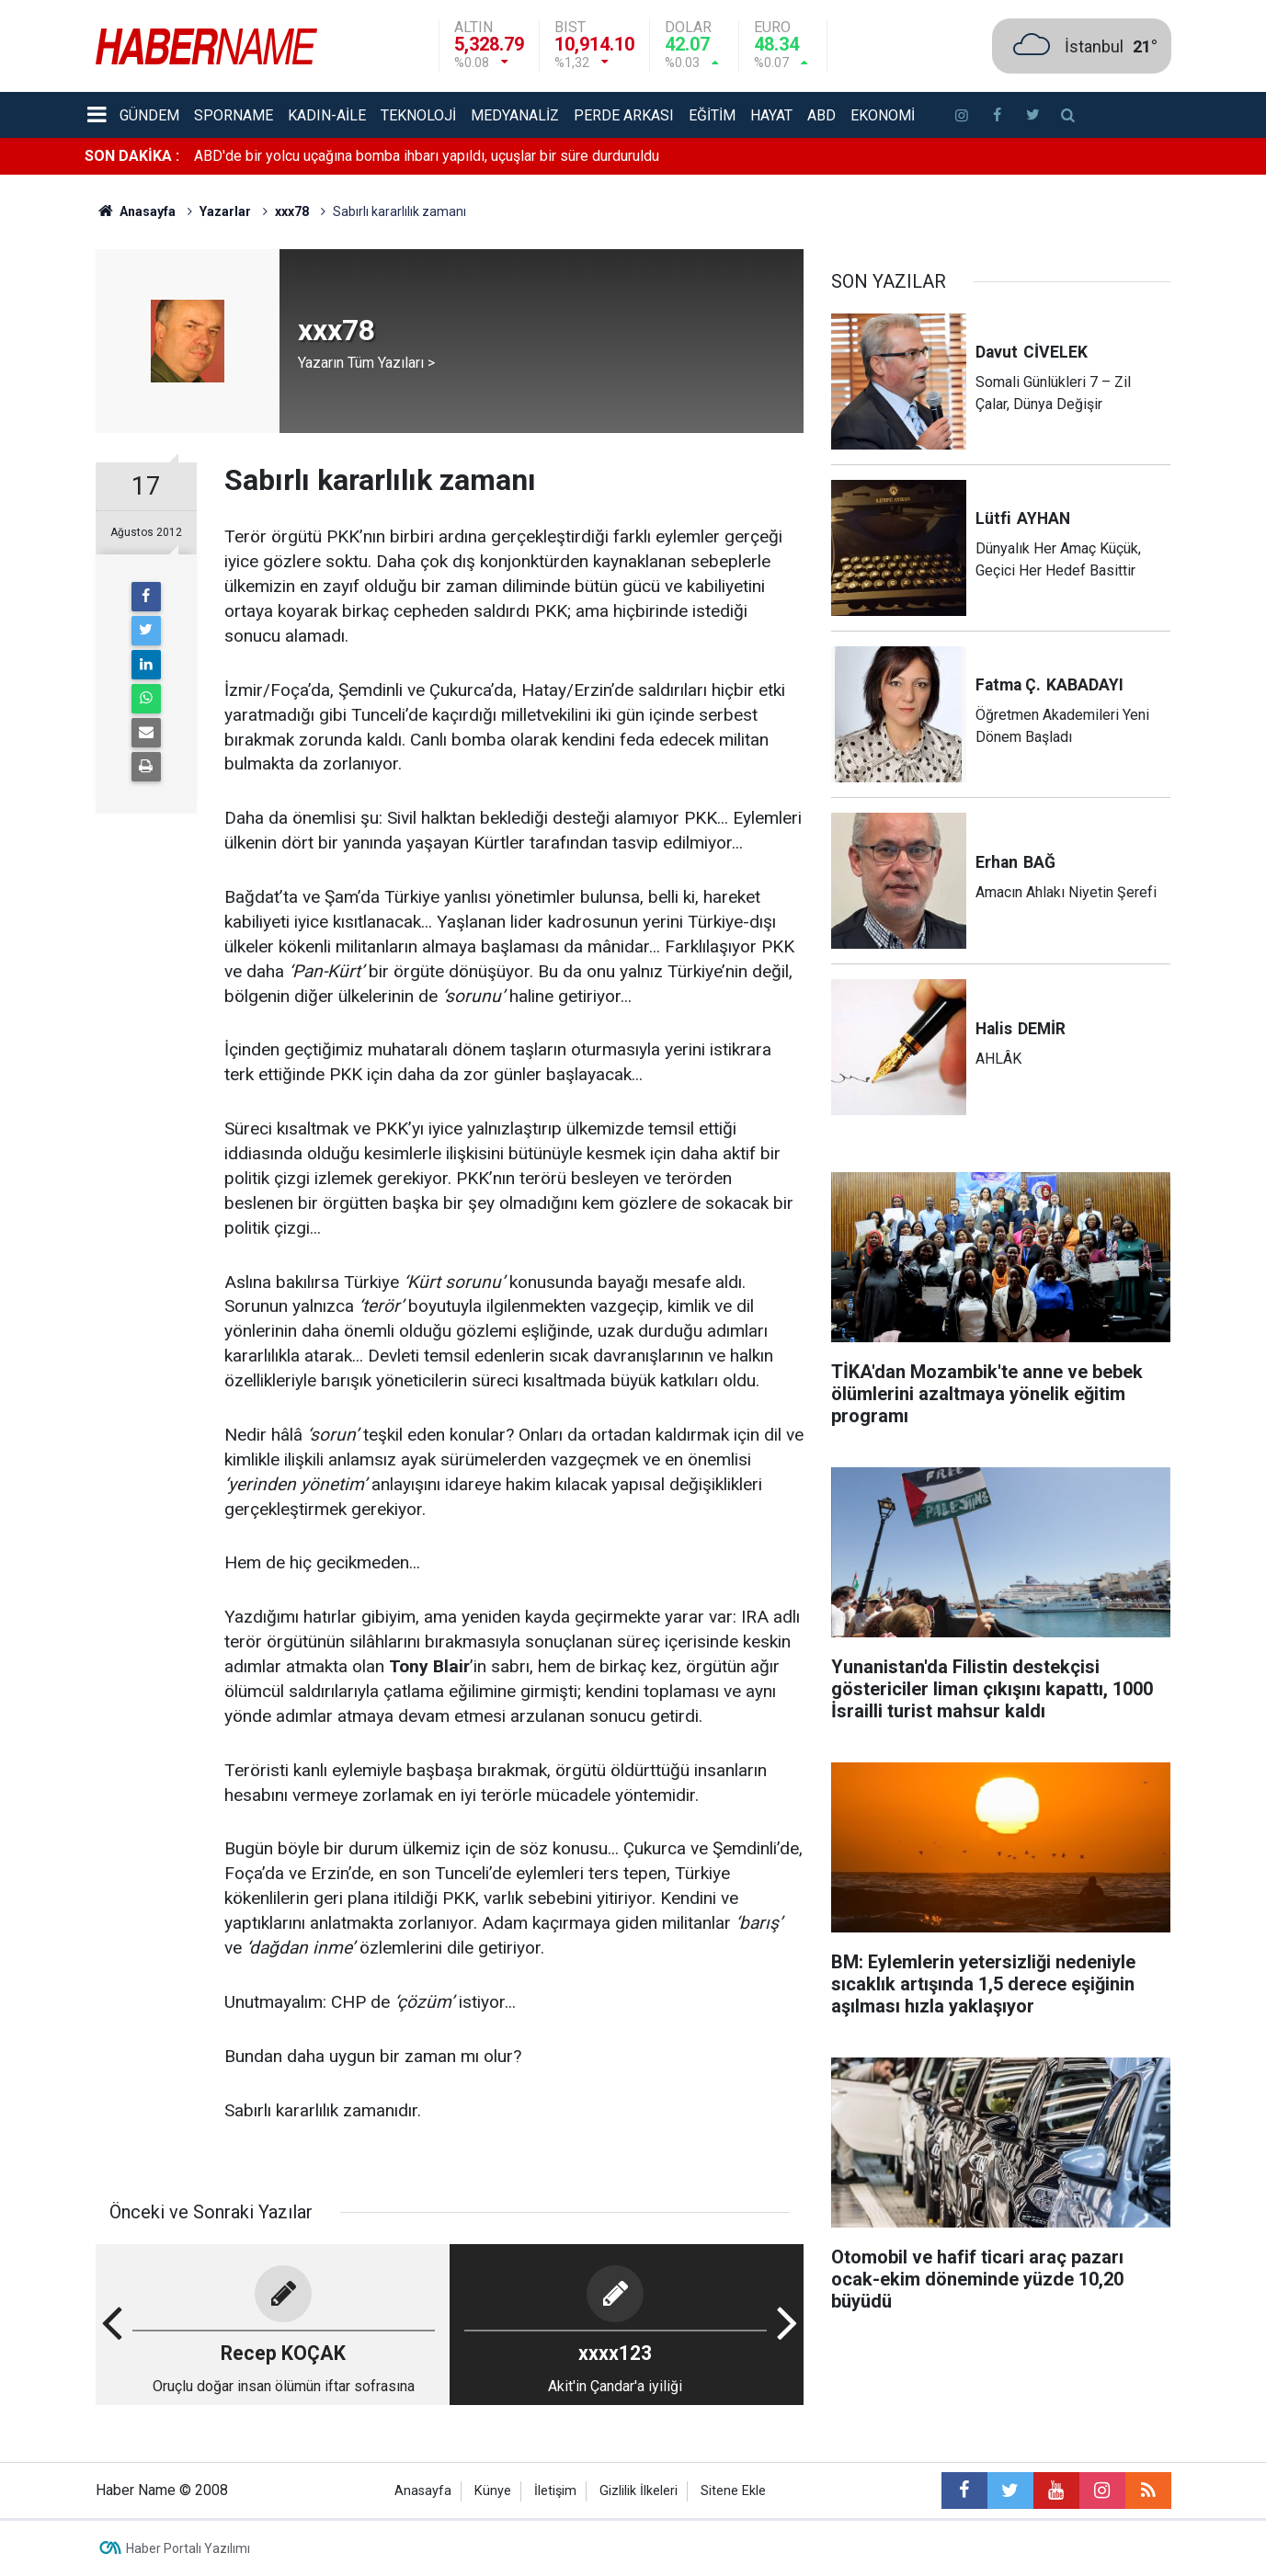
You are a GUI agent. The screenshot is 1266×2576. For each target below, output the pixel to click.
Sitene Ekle (733, 2491)
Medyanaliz (515, 115)
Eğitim (712, 115)
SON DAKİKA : (132, 156)
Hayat (771, 115)
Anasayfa (422, 2491)
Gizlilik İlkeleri (638, 2491)
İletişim (555, 2491)
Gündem (149, 115)
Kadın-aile (327, 115)
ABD (821, 115)
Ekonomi (882, 115)
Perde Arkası (624, 115)
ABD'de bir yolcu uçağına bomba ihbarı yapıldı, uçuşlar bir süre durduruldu (426, 156)
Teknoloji (418, 115)
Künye (492, 2491)
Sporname (233, 115)
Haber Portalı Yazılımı (188, 2548)
